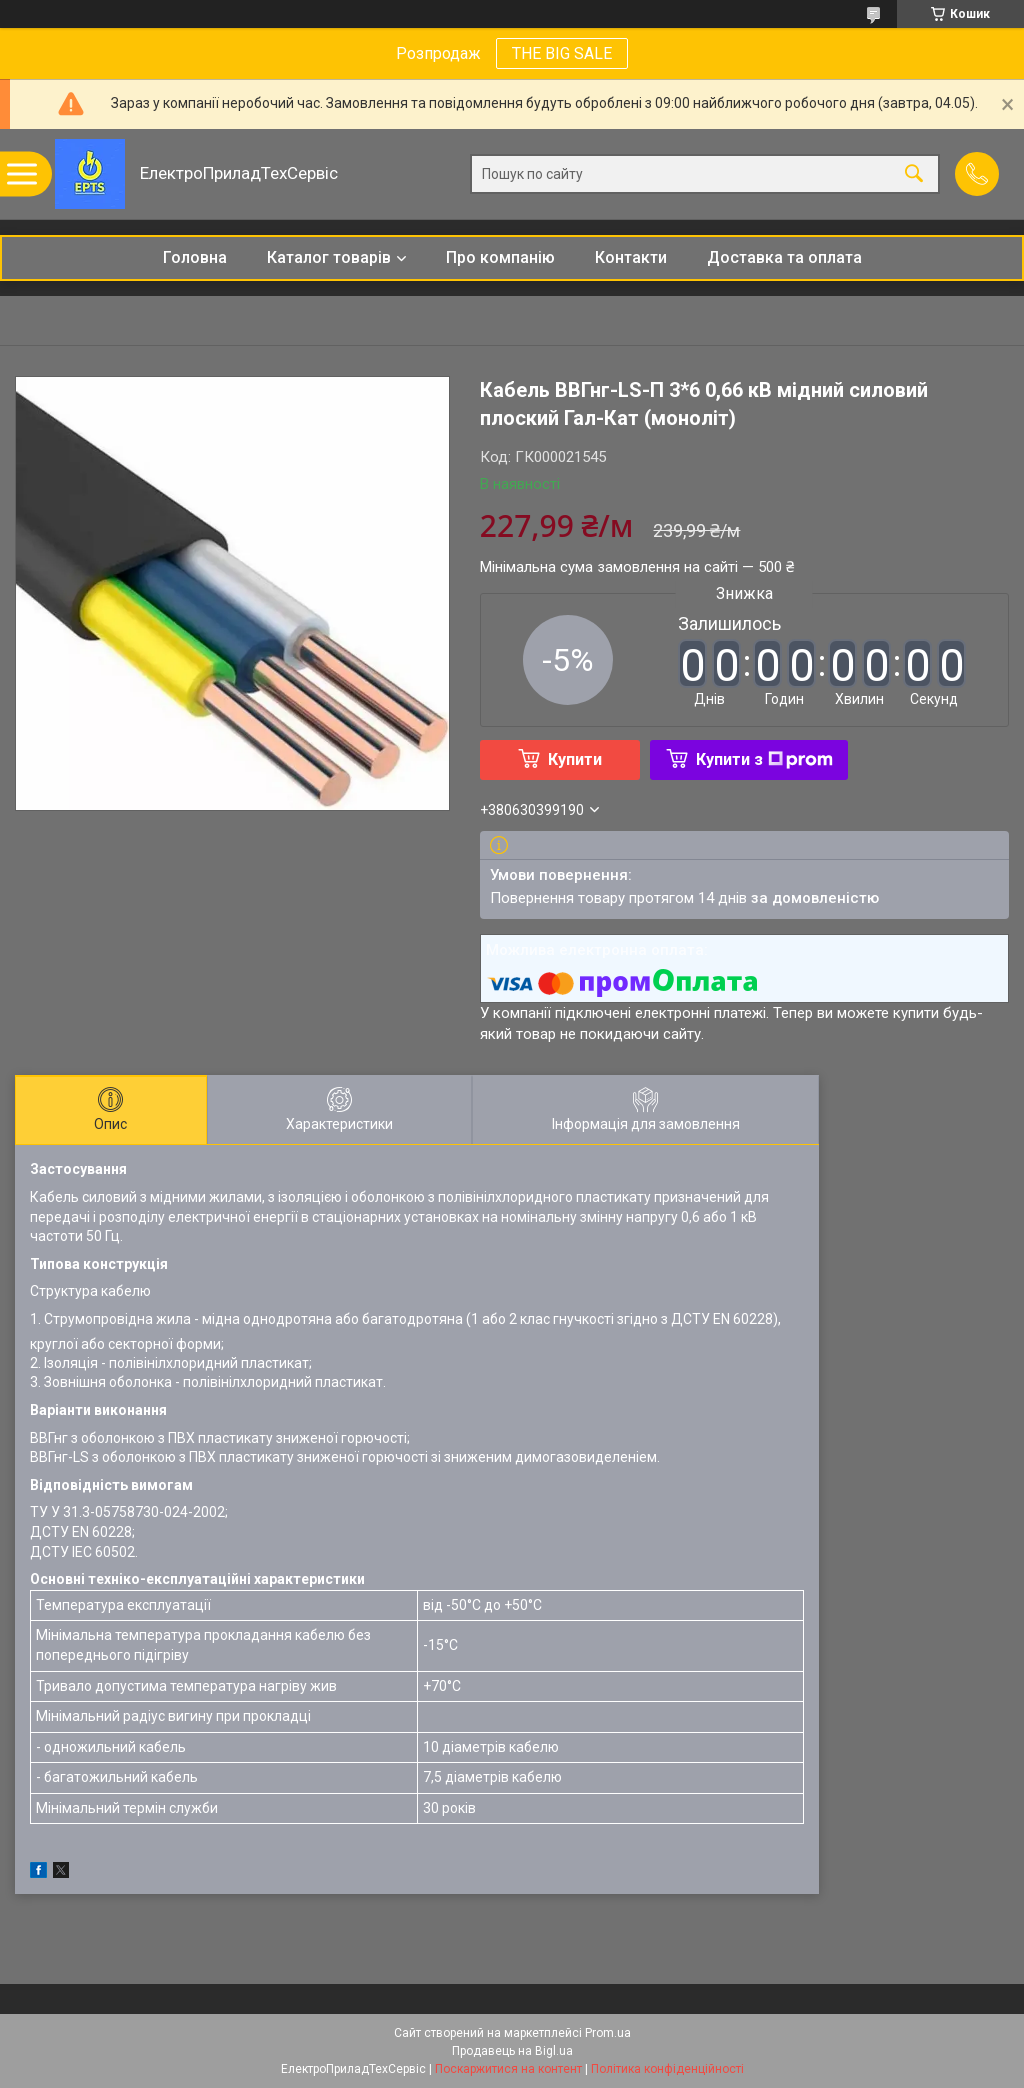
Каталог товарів (329, 257)
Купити (575, 759)
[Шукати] (914, 174)
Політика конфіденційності (667, 2069)
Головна (195, 257)
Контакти (631, 257)
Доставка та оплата (784, 257)
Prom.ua (608, 2033)
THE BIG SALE (562, 53)
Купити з (764, 759)
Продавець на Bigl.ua (512, 2051)
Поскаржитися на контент (508, 2069)
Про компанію (500, 257)
